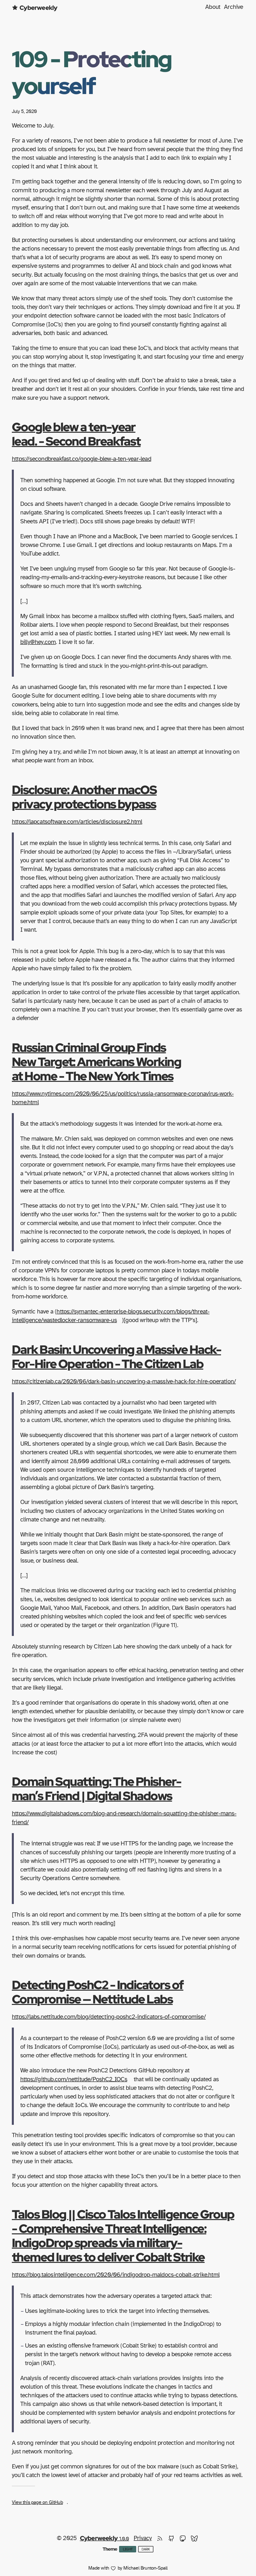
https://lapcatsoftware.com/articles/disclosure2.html (77, 822)
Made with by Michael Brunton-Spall (127, 2568)
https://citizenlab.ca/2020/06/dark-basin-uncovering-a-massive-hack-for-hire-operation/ (124, 1381)
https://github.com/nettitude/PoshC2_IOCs (73, 2079)
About (212, 7)
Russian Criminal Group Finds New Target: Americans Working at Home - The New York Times (96, 1062)
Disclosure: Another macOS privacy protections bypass (84, 797)
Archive (233, 7)
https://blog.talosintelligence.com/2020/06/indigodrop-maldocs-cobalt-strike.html (115, 2275)
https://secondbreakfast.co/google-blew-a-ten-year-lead (81, 459)
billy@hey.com (38, 642)
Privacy (143, 2538)
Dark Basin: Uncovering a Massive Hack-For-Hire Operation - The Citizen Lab (116, 1356)
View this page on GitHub (37, 2502)
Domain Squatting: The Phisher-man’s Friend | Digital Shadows (96, 1788)
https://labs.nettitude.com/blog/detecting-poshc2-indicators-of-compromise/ (109, 2017)
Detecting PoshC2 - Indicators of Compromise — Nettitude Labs (97, 1992)
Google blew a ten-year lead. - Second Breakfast (76, 434)
